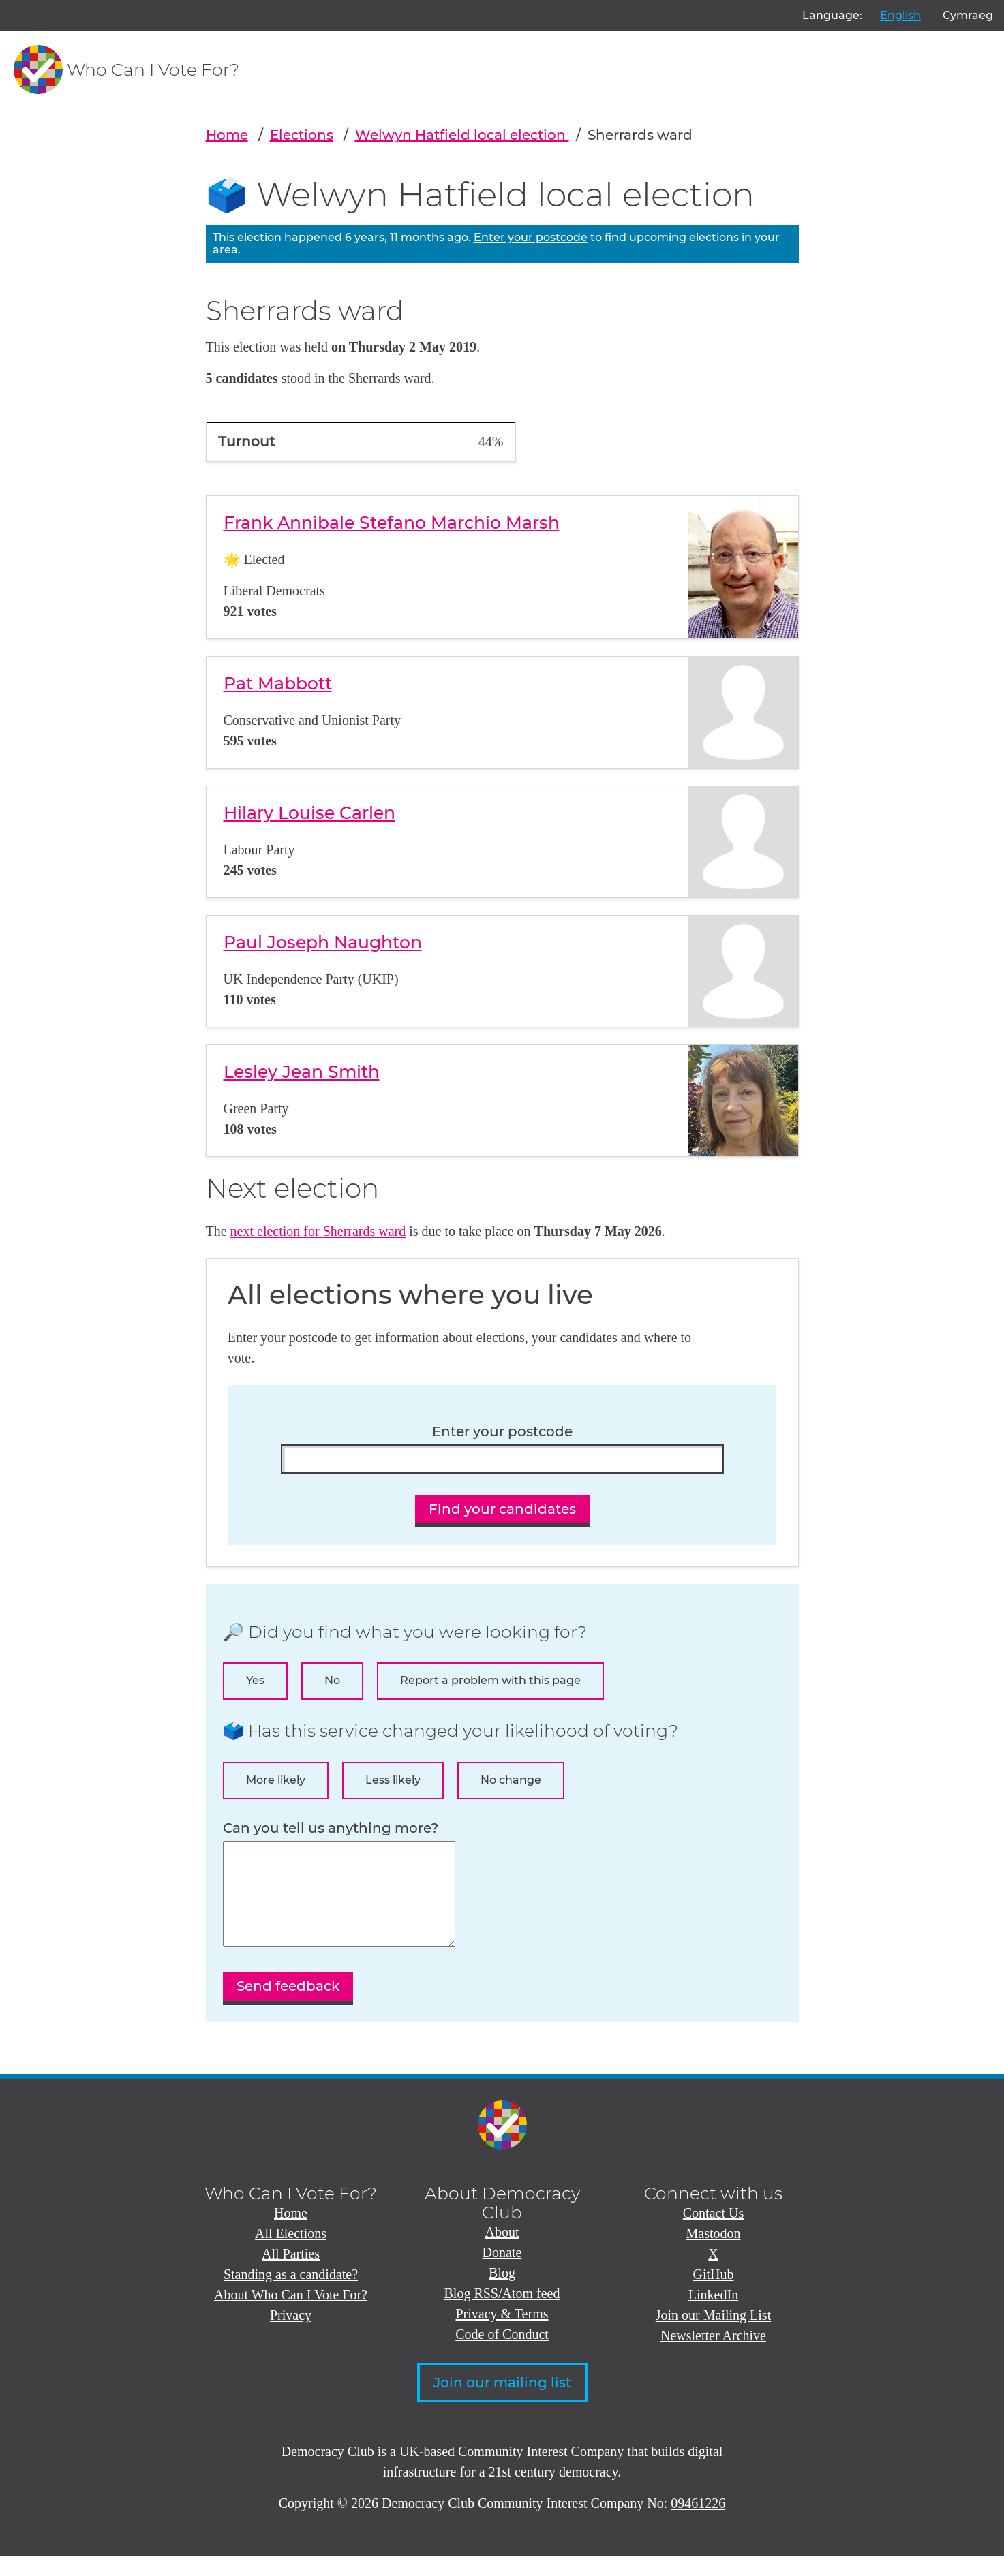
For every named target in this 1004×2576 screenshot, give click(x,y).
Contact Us (713, 2233)
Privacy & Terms (502, 2334)
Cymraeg (968, 15)
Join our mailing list (502, 2403)
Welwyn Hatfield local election (462, 135)
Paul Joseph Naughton (323, 942)
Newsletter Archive (713, 2355)
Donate (502, 2272)
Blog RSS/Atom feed (502, 2313)
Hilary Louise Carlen (309, 813)
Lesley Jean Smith (302, 1071)
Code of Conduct (502, 2354)
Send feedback (288, 2006)
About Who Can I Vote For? (290, 2315)
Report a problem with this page (490, 1680)
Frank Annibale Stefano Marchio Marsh (392, 522)
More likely (275, 1779)
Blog (502, 2293)
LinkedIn (713, 2315)
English (900, 15)
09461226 (698, 2523)
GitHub (713, 2294)
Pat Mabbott (278, 683)
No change (511, 1779)
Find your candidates (502, 1509)
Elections (301, 135)
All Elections (290, 2253)
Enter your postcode (531, 237)
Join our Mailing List (713, 2335)
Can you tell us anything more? (330, 1828)
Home (227, 135)
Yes (255, 1680)
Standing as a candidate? (291, 2294)
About (502, 2252)
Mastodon (713, 2253)
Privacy (290, 2335)
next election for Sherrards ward (318, 1231)
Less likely (393, 1779)
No (332, 1680)
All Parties (291, 2274)
